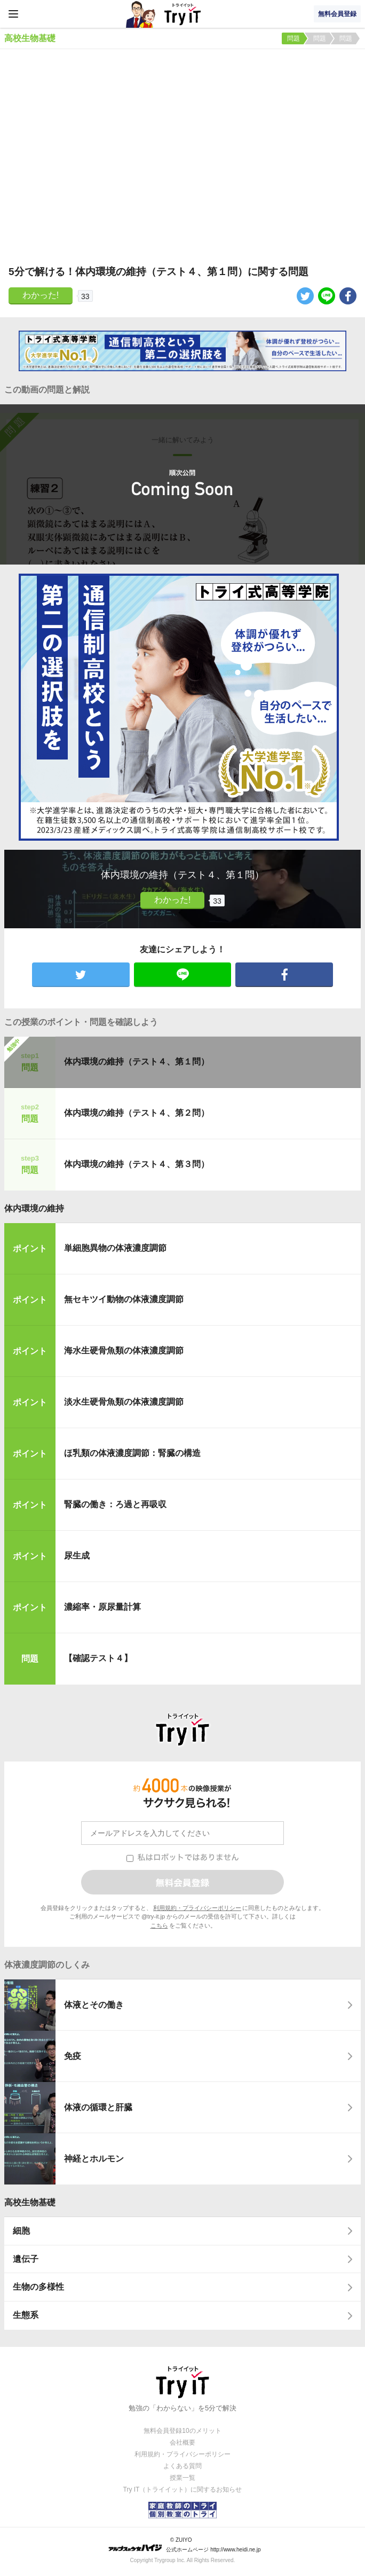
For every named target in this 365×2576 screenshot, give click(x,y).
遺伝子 (25, 2259)
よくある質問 (182, 2466)
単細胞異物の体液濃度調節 (115, 1247)
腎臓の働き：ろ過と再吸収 (115, 1504)
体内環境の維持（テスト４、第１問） (136, 1061)
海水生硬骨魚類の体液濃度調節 (124, 1350)
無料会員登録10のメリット (182, 2431)
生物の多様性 (38, 2286)
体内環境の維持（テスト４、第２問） (136, 1112)
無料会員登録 (337, 14)
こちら (159, 1925)
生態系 (25, 2315)
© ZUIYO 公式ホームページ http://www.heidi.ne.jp (184, 2544)
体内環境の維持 (34, 1208)
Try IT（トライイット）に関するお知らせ (182, 2489)
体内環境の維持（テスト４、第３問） (136, 1164)
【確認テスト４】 (98, 1658)
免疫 (72, 2056)
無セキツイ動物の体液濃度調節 (124, 1299)
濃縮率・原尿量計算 (102, 1606)
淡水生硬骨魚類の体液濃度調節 (124, 1401)
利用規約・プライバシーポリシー (197, 1908)
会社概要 (182, 2442)
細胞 (21, 2230)
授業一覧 (182, 2478)
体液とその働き (94, 2004)
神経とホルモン (94, 2158)
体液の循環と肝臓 (98, 2107)
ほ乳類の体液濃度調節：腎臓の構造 (132, 1453)
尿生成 (77, 1555)
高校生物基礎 (29, 2202)
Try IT (182, 14)
